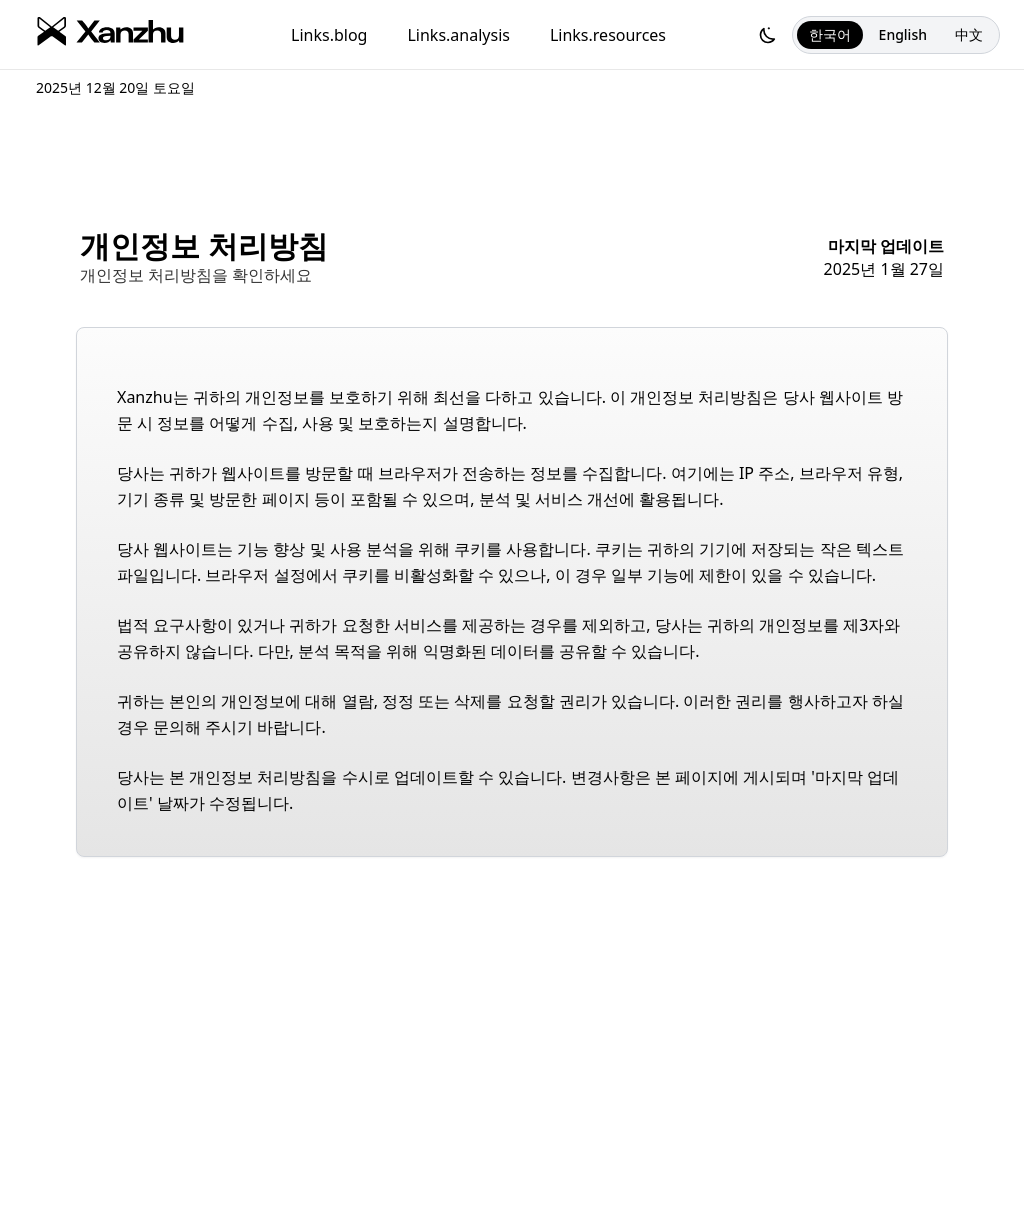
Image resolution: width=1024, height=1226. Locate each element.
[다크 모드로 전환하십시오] (768, 35)
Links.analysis (458, 35)
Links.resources (608, 35)
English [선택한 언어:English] (903, 34)
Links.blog (329, 35)
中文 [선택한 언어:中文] (969, 34)
